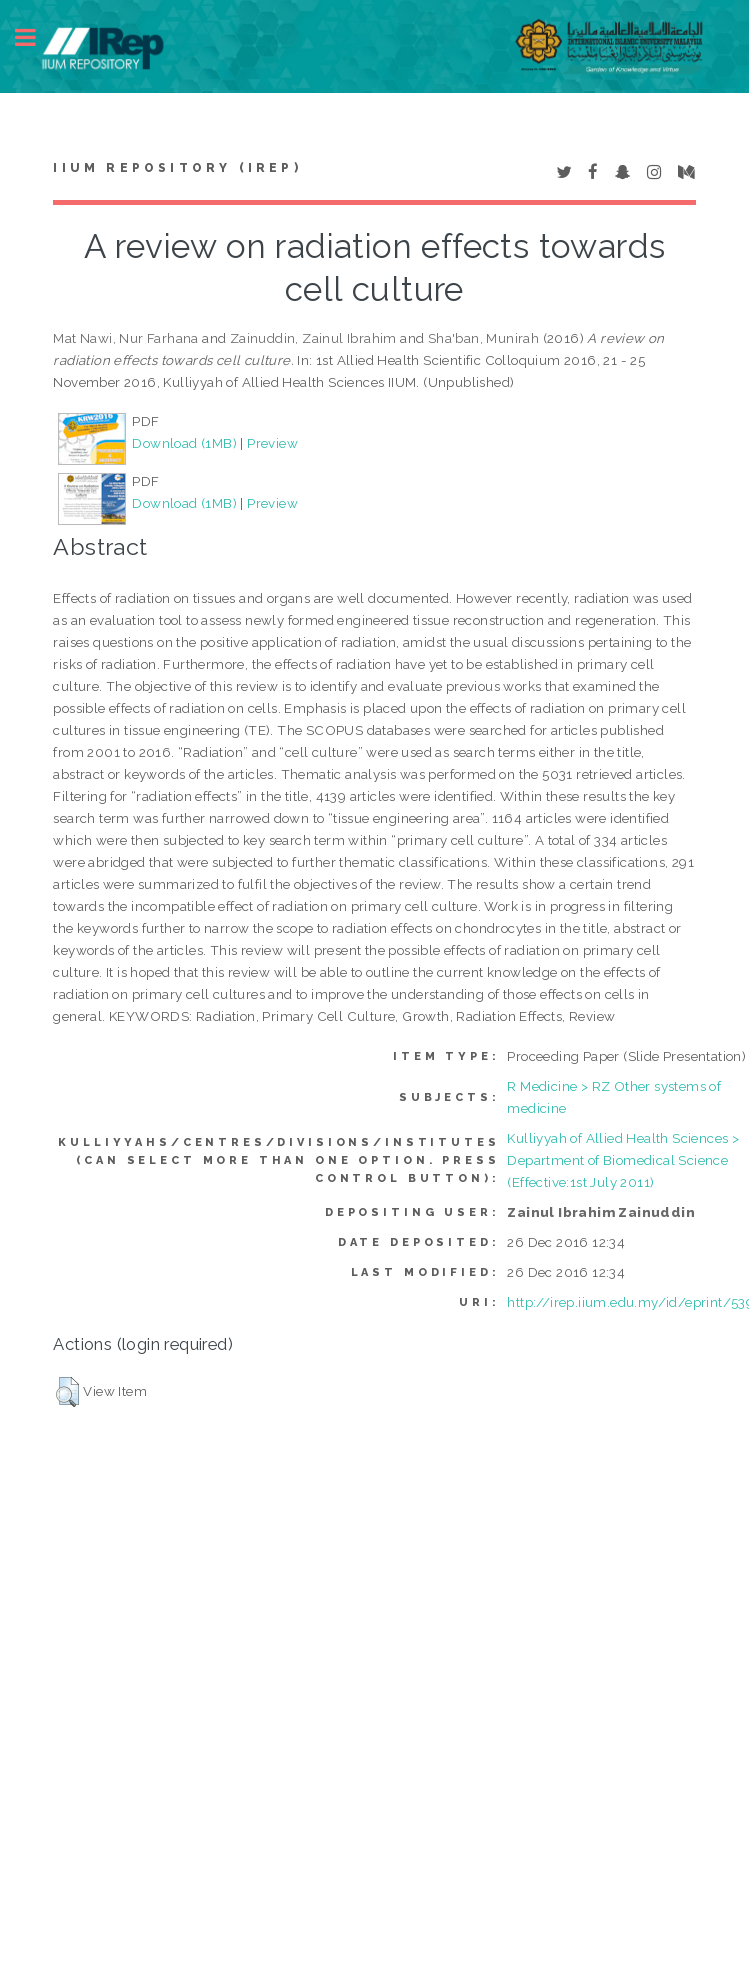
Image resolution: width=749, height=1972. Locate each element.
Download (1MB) (184, 443)
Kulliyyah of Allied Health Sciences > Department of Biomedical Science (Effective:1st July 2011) (623, 1160)
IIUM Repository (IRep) (177, 168)
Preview (272, 443)
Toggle (36, 37)
